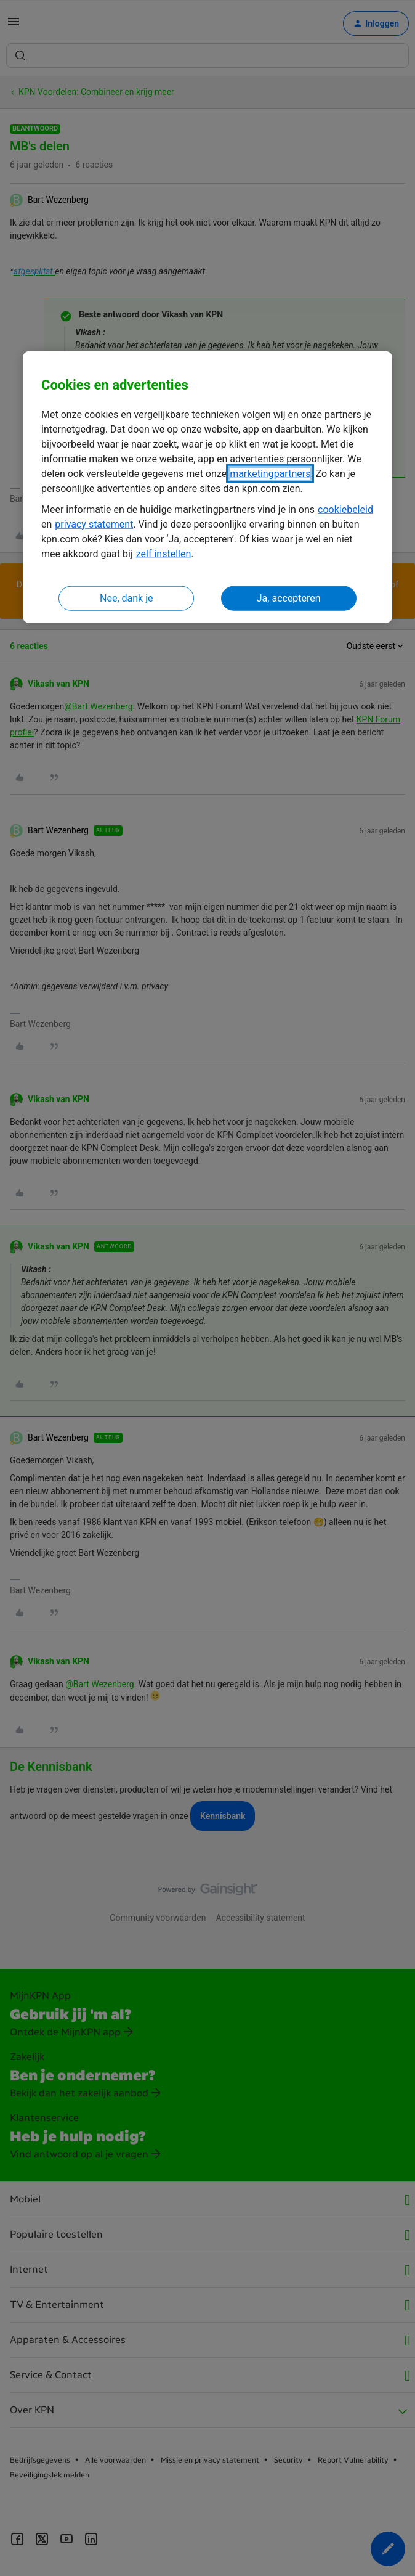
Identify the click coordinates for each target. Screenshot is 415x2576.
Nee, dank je (126, 597)
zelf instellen (163, 553)
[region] (207, 487)
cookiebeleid (345, 509)
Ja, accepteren (289, 597)
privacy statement (94, 524)
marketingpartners (270, 473)
